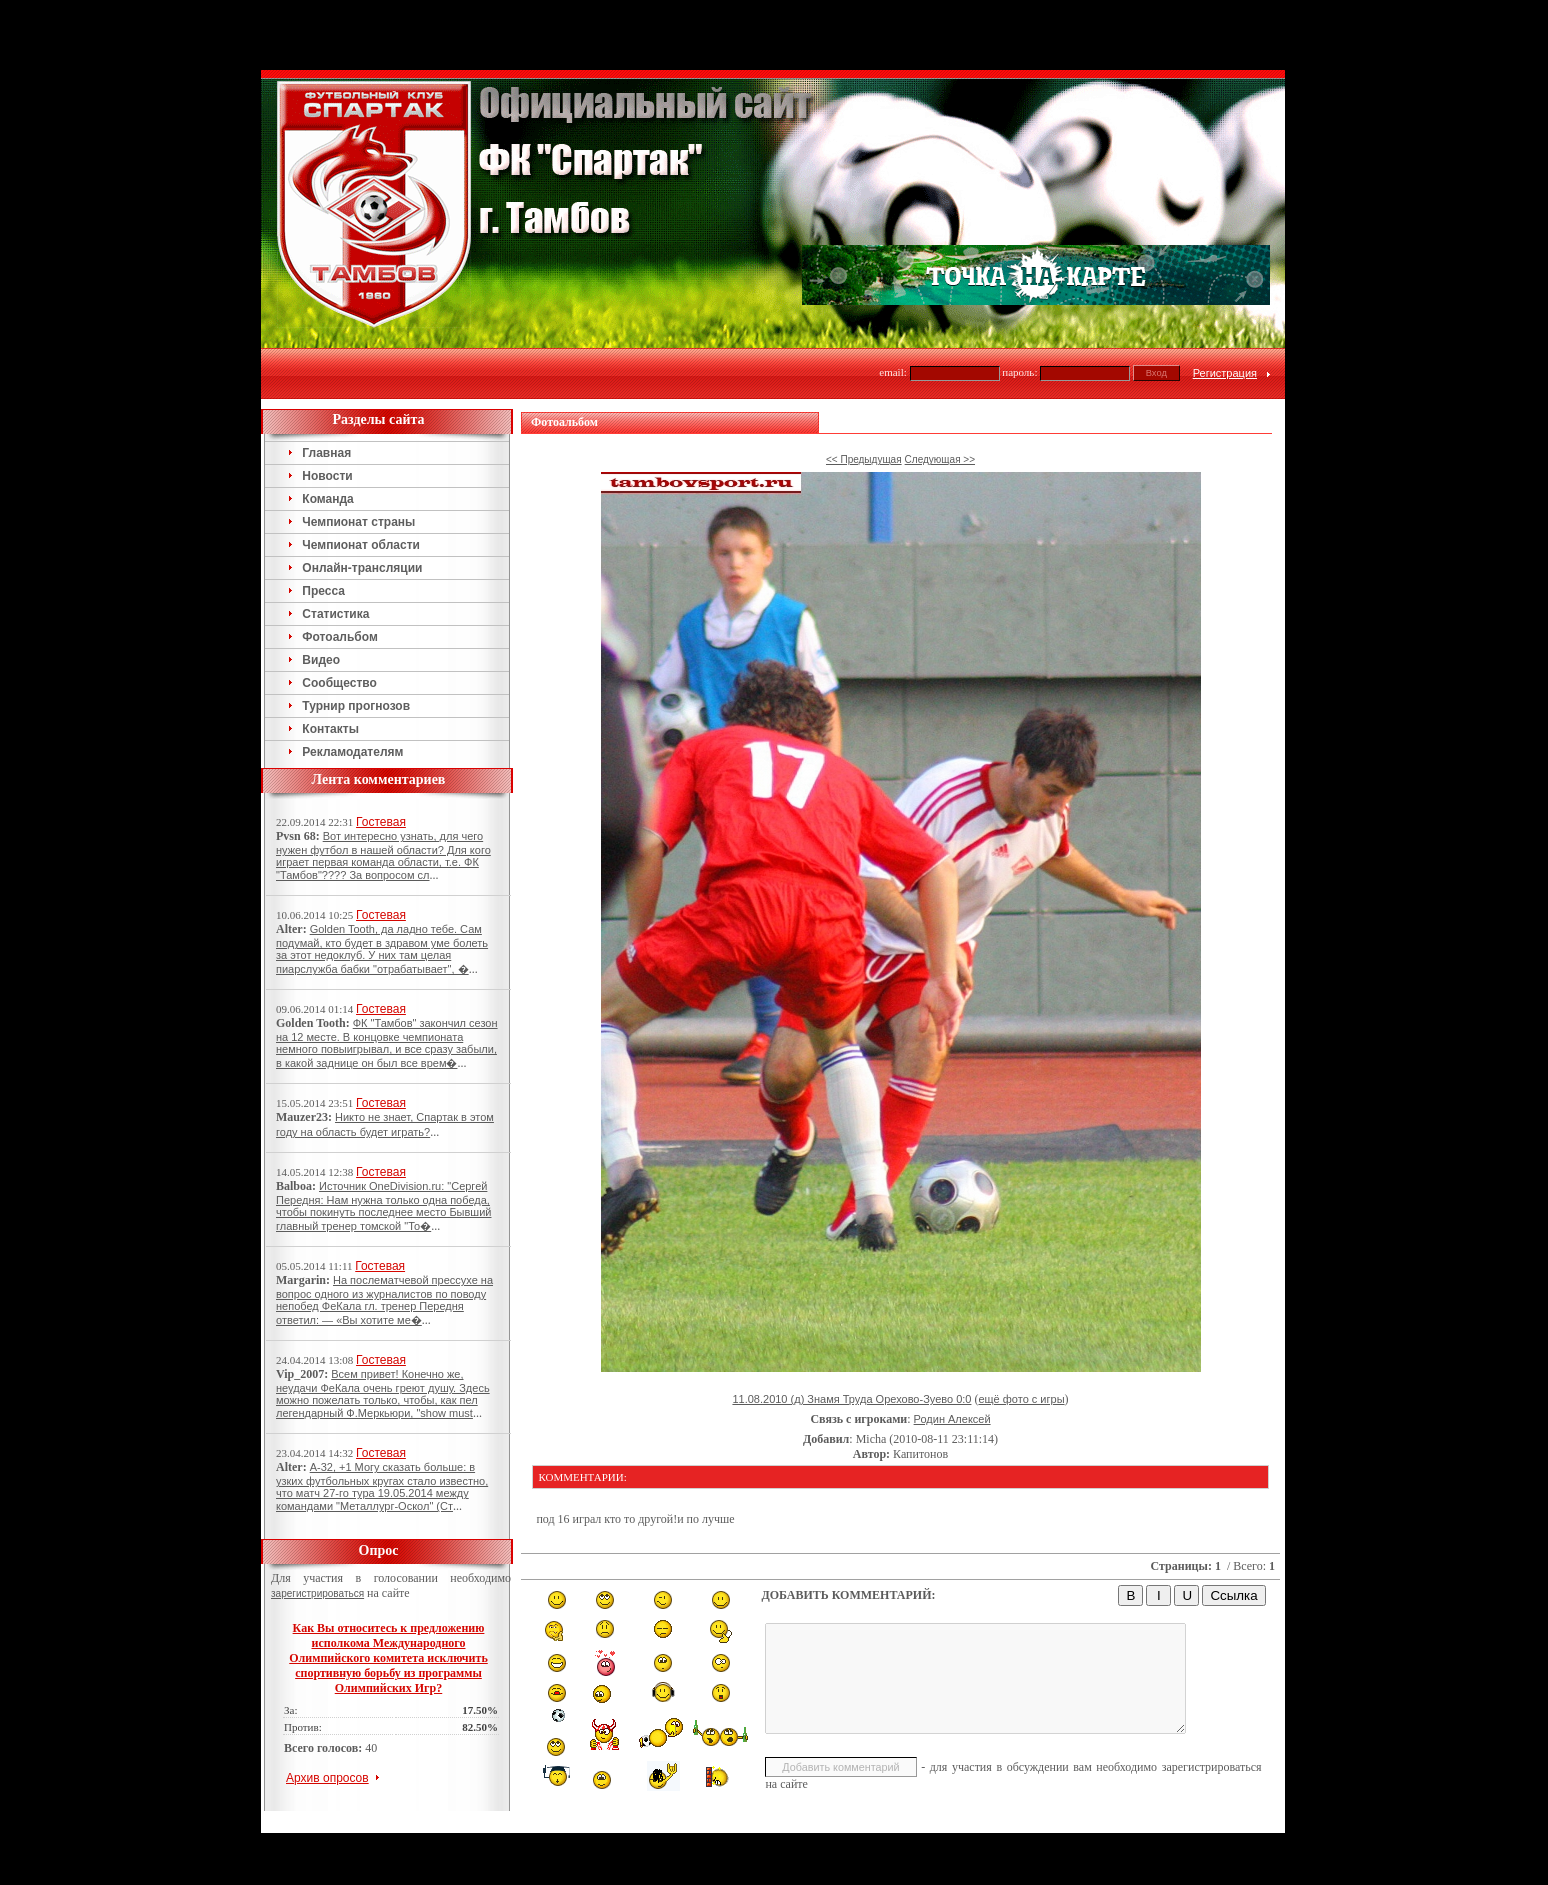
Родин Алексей (952, 1349)
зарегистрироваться (317, 1523)
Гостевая (381, 752)
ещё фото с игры (1021, 1329)
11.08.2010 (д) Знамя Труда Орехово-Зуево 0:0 (851, 1329)
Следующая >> (940, 389)
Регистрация (1225, 303)
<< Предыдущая (864, 389)
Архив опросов (327, 1708)
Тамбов (740, 1771)
